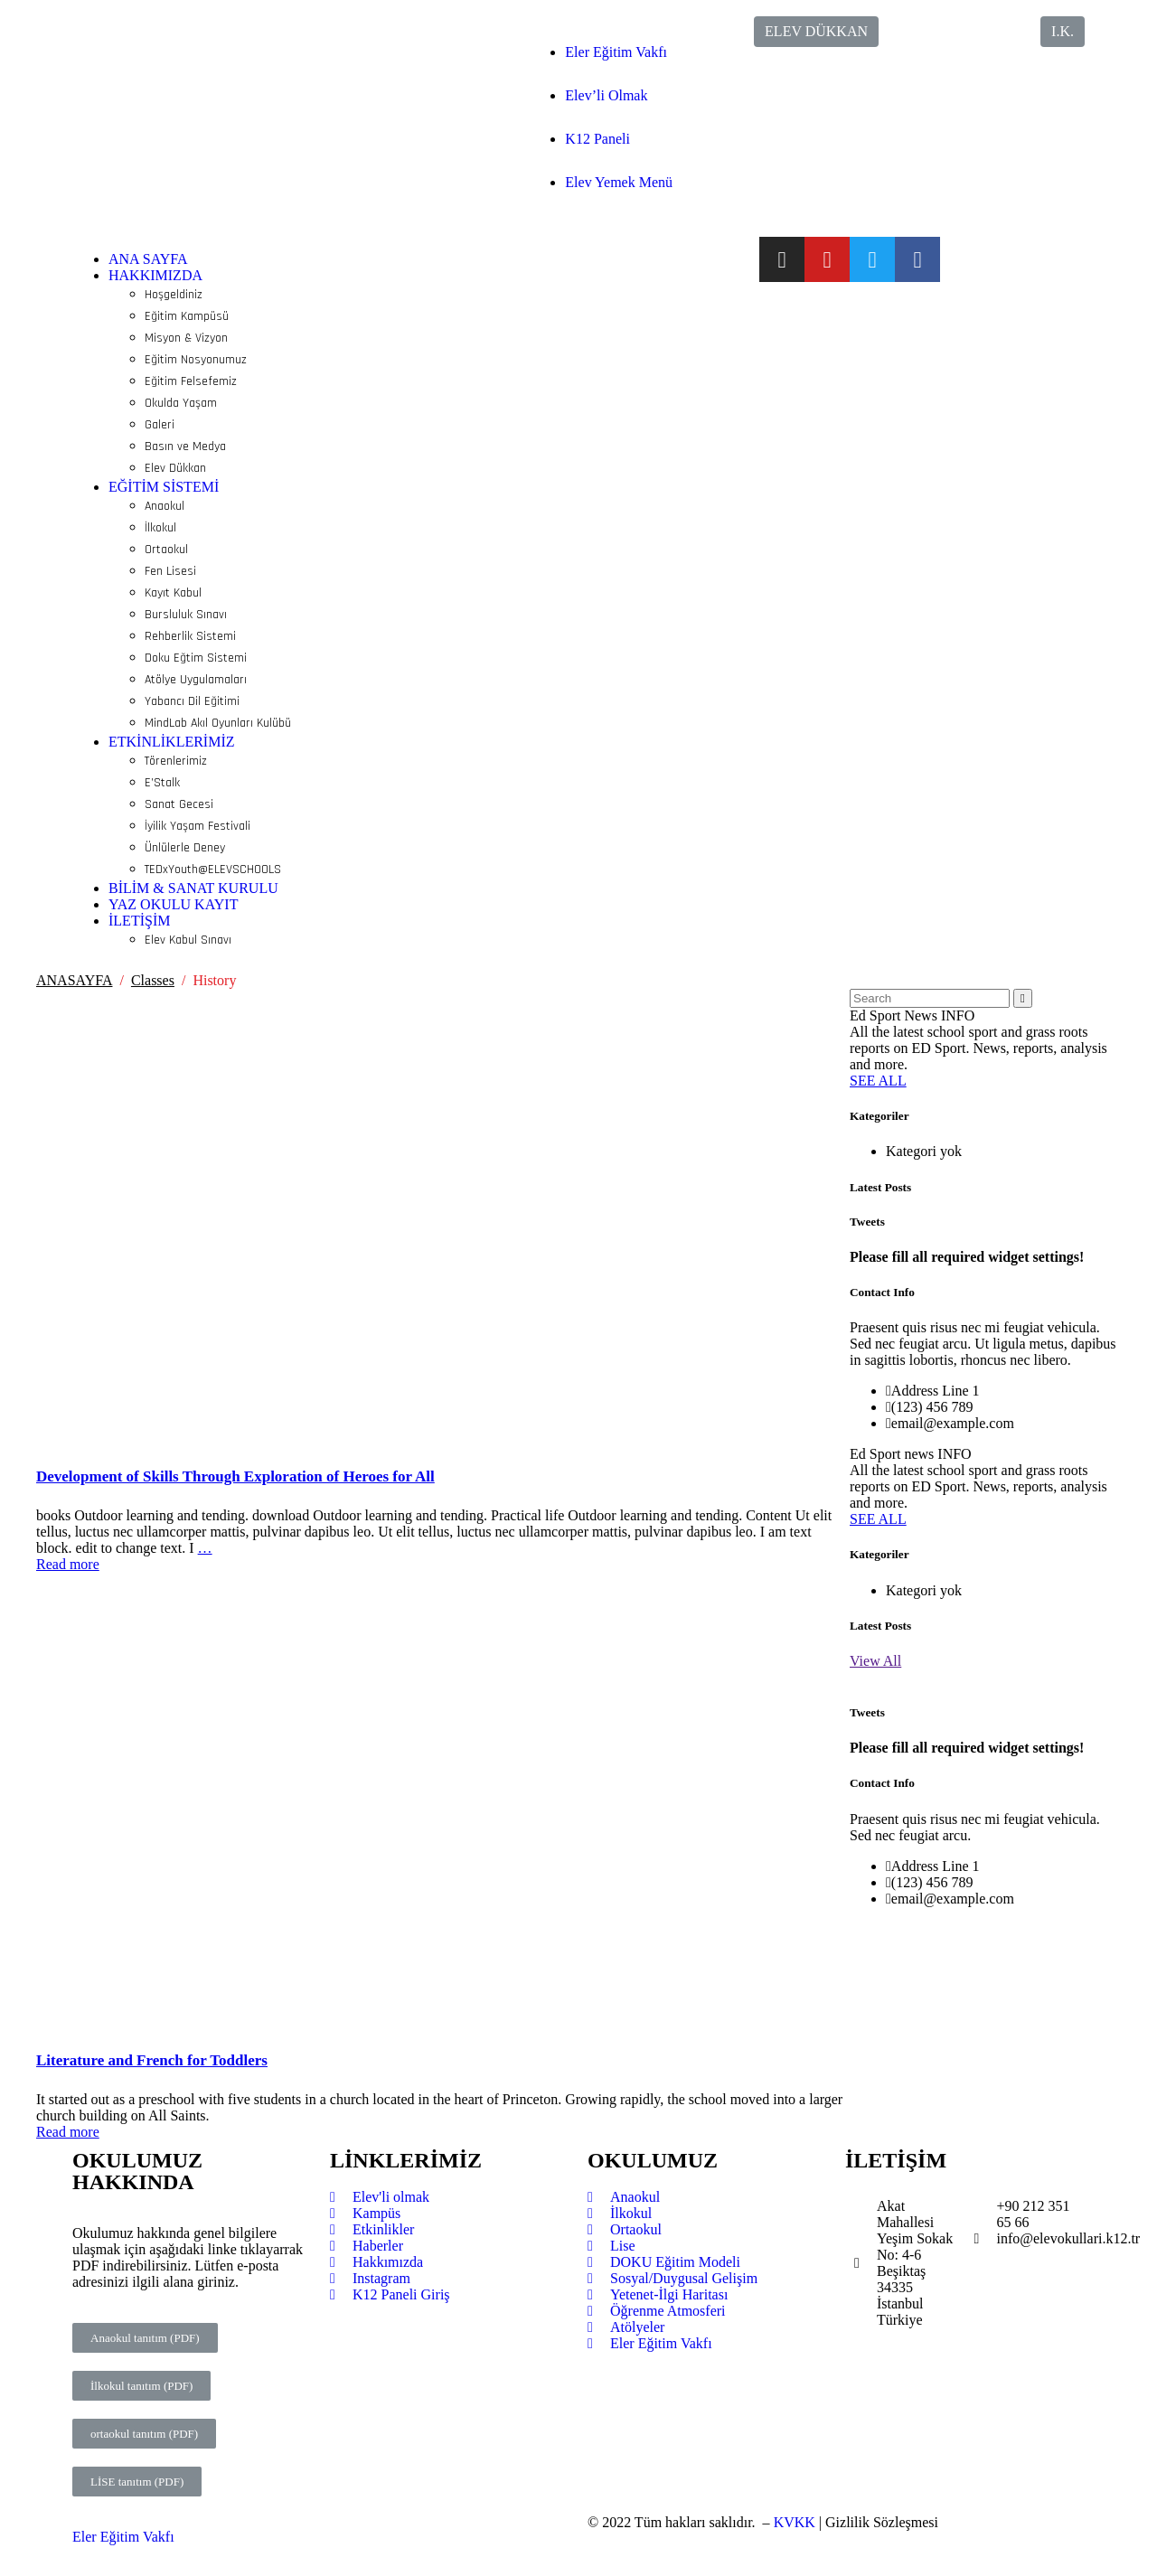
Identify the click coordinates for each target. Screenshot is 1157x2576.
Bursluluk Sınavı (186, 614)
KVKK (794, 2522)
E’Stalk (162, 783)
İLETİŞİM (139, 920)
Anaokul (164, 506)
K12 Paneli (597, 138)
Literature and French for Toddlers (152, 2060)
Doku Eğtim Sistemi (196, 658)
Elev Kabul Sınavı (188, 940)
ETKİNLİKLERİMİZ (171, 741)
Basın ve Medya (185, 446)
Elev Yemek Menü (619, 182)
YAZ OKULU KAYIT (173, 904)
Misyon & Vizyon (186, 338)
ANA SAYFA (148, 259)
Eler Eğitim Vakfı (616, 52)
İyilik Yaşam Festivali (197, 826)
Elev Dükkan (175, 468)
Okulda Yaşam (181, 403)
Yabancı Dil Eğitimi (192, 701)
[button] (816, 31)
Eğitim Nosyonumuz (196, 360)
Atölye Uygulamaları (196, 680)
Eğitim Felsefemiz (191, 381)
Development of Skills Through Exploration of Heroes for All (235, 1476)
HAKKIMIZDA (155, 275)
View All (875, 1661)
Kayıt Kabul (173, 593)
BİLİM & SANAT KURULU (193, 888)
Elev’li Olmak (606, 95)
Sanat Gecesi (179, 804)
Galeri (159, 425)
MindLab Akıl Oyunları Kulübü (218, 723)
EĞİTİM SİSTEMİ (163, 486)
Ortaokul (166, 549)
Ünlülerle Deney (185, 848)
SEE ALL (878, 1080)
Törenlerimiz (176, 761)
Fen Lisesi (170, 571)
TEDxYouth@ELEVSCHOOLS (213, 869)
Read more (67, 1564)
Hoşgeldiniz (173, 295)
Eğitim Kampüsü (187, 316)
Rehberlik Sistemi (190, 636)
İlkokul (160, 528)
